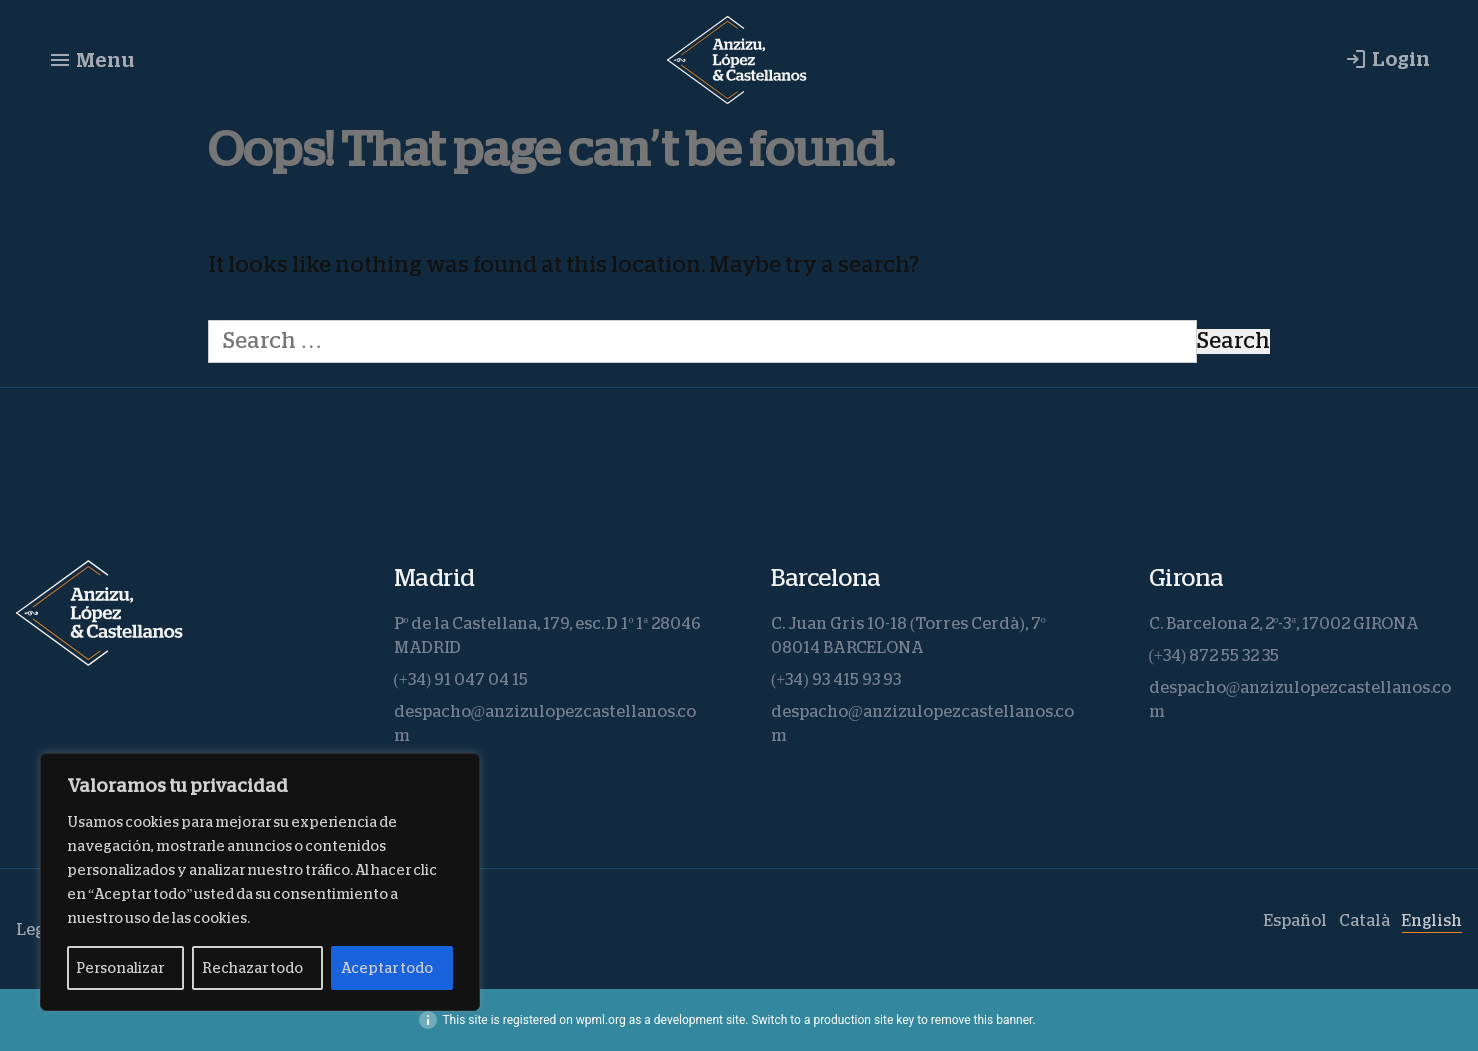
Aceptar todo (387, 968)
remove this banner (982, 1020)
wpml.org (601, 1020)
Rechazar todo (252, 968)
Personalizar (120, 968)
